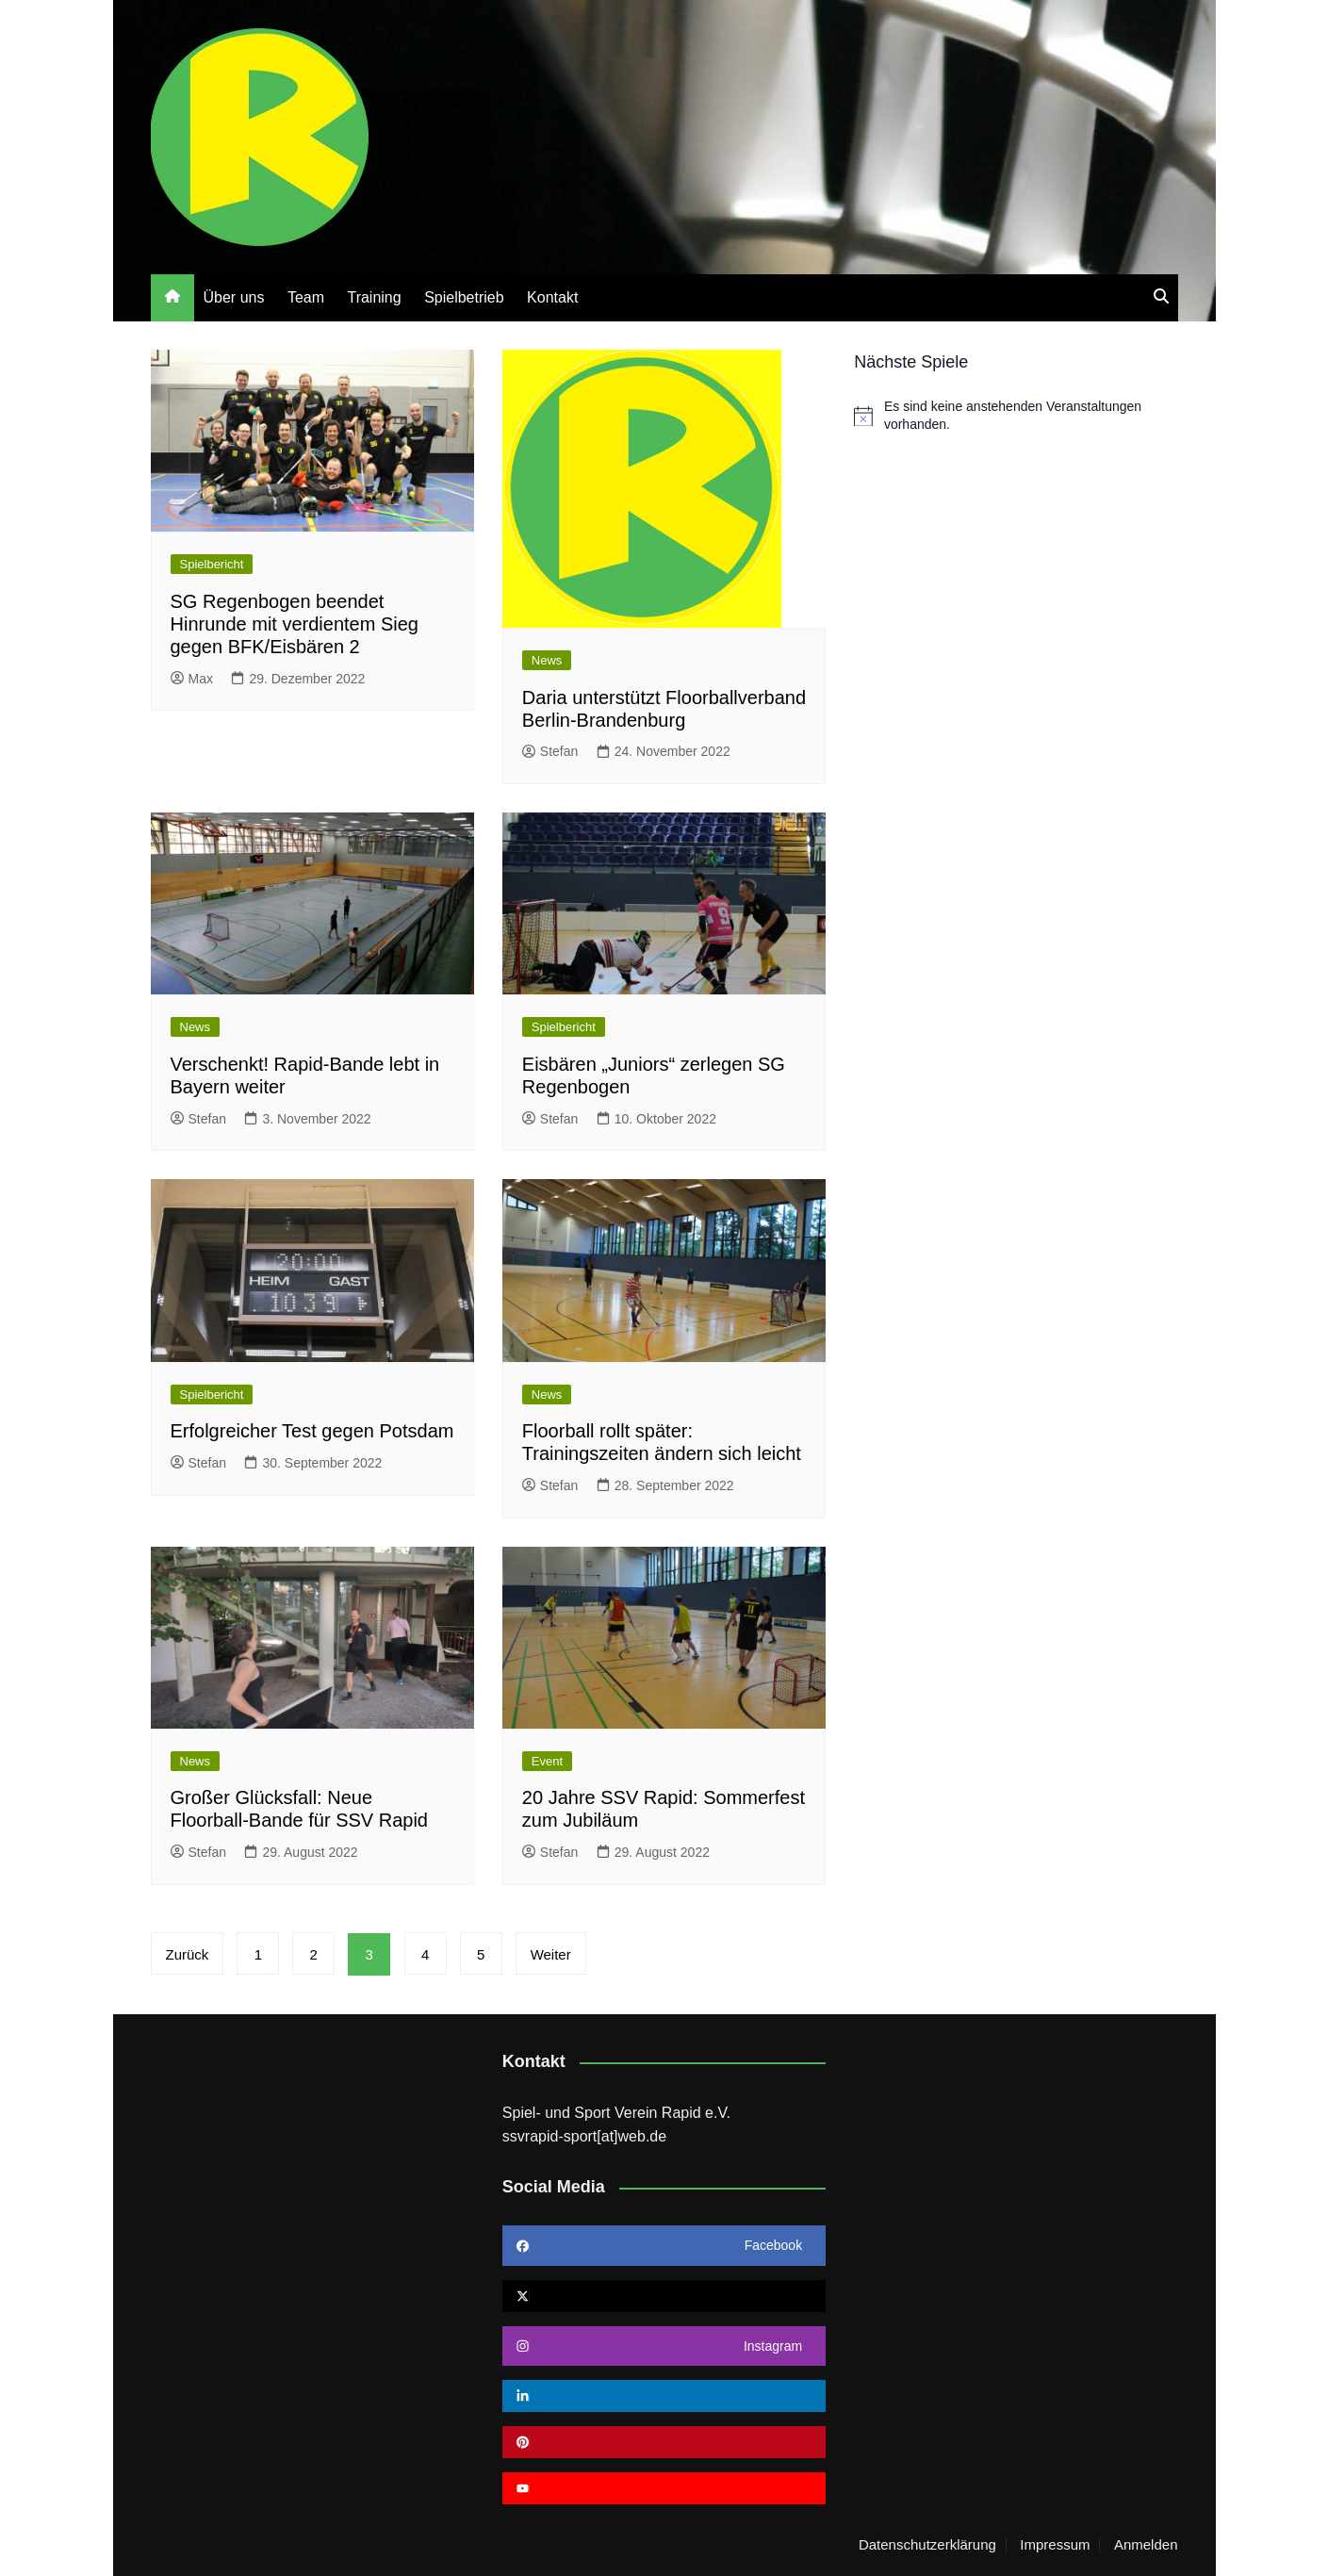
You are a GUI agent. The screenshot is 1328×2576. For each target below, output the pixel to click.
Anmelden (1146, 2544)
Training (374, 297)
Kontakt (552, 297)
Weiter (553, 1954)
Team (305, 297)
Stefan (550, 751)
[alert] (1015, 416)
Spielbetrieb (464, 297)
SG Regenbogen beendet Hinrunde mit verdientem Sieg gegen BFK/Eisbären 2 (294, 624)
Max (192, 678)
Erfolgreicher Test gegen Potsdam (312, 1430)
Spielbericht (212, 564)
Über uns (234, 297)
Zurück (187, 1954)
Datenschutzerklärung (927, 2544)
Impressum (1055, 2544)
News (547, 660)
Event (547, 1761)
